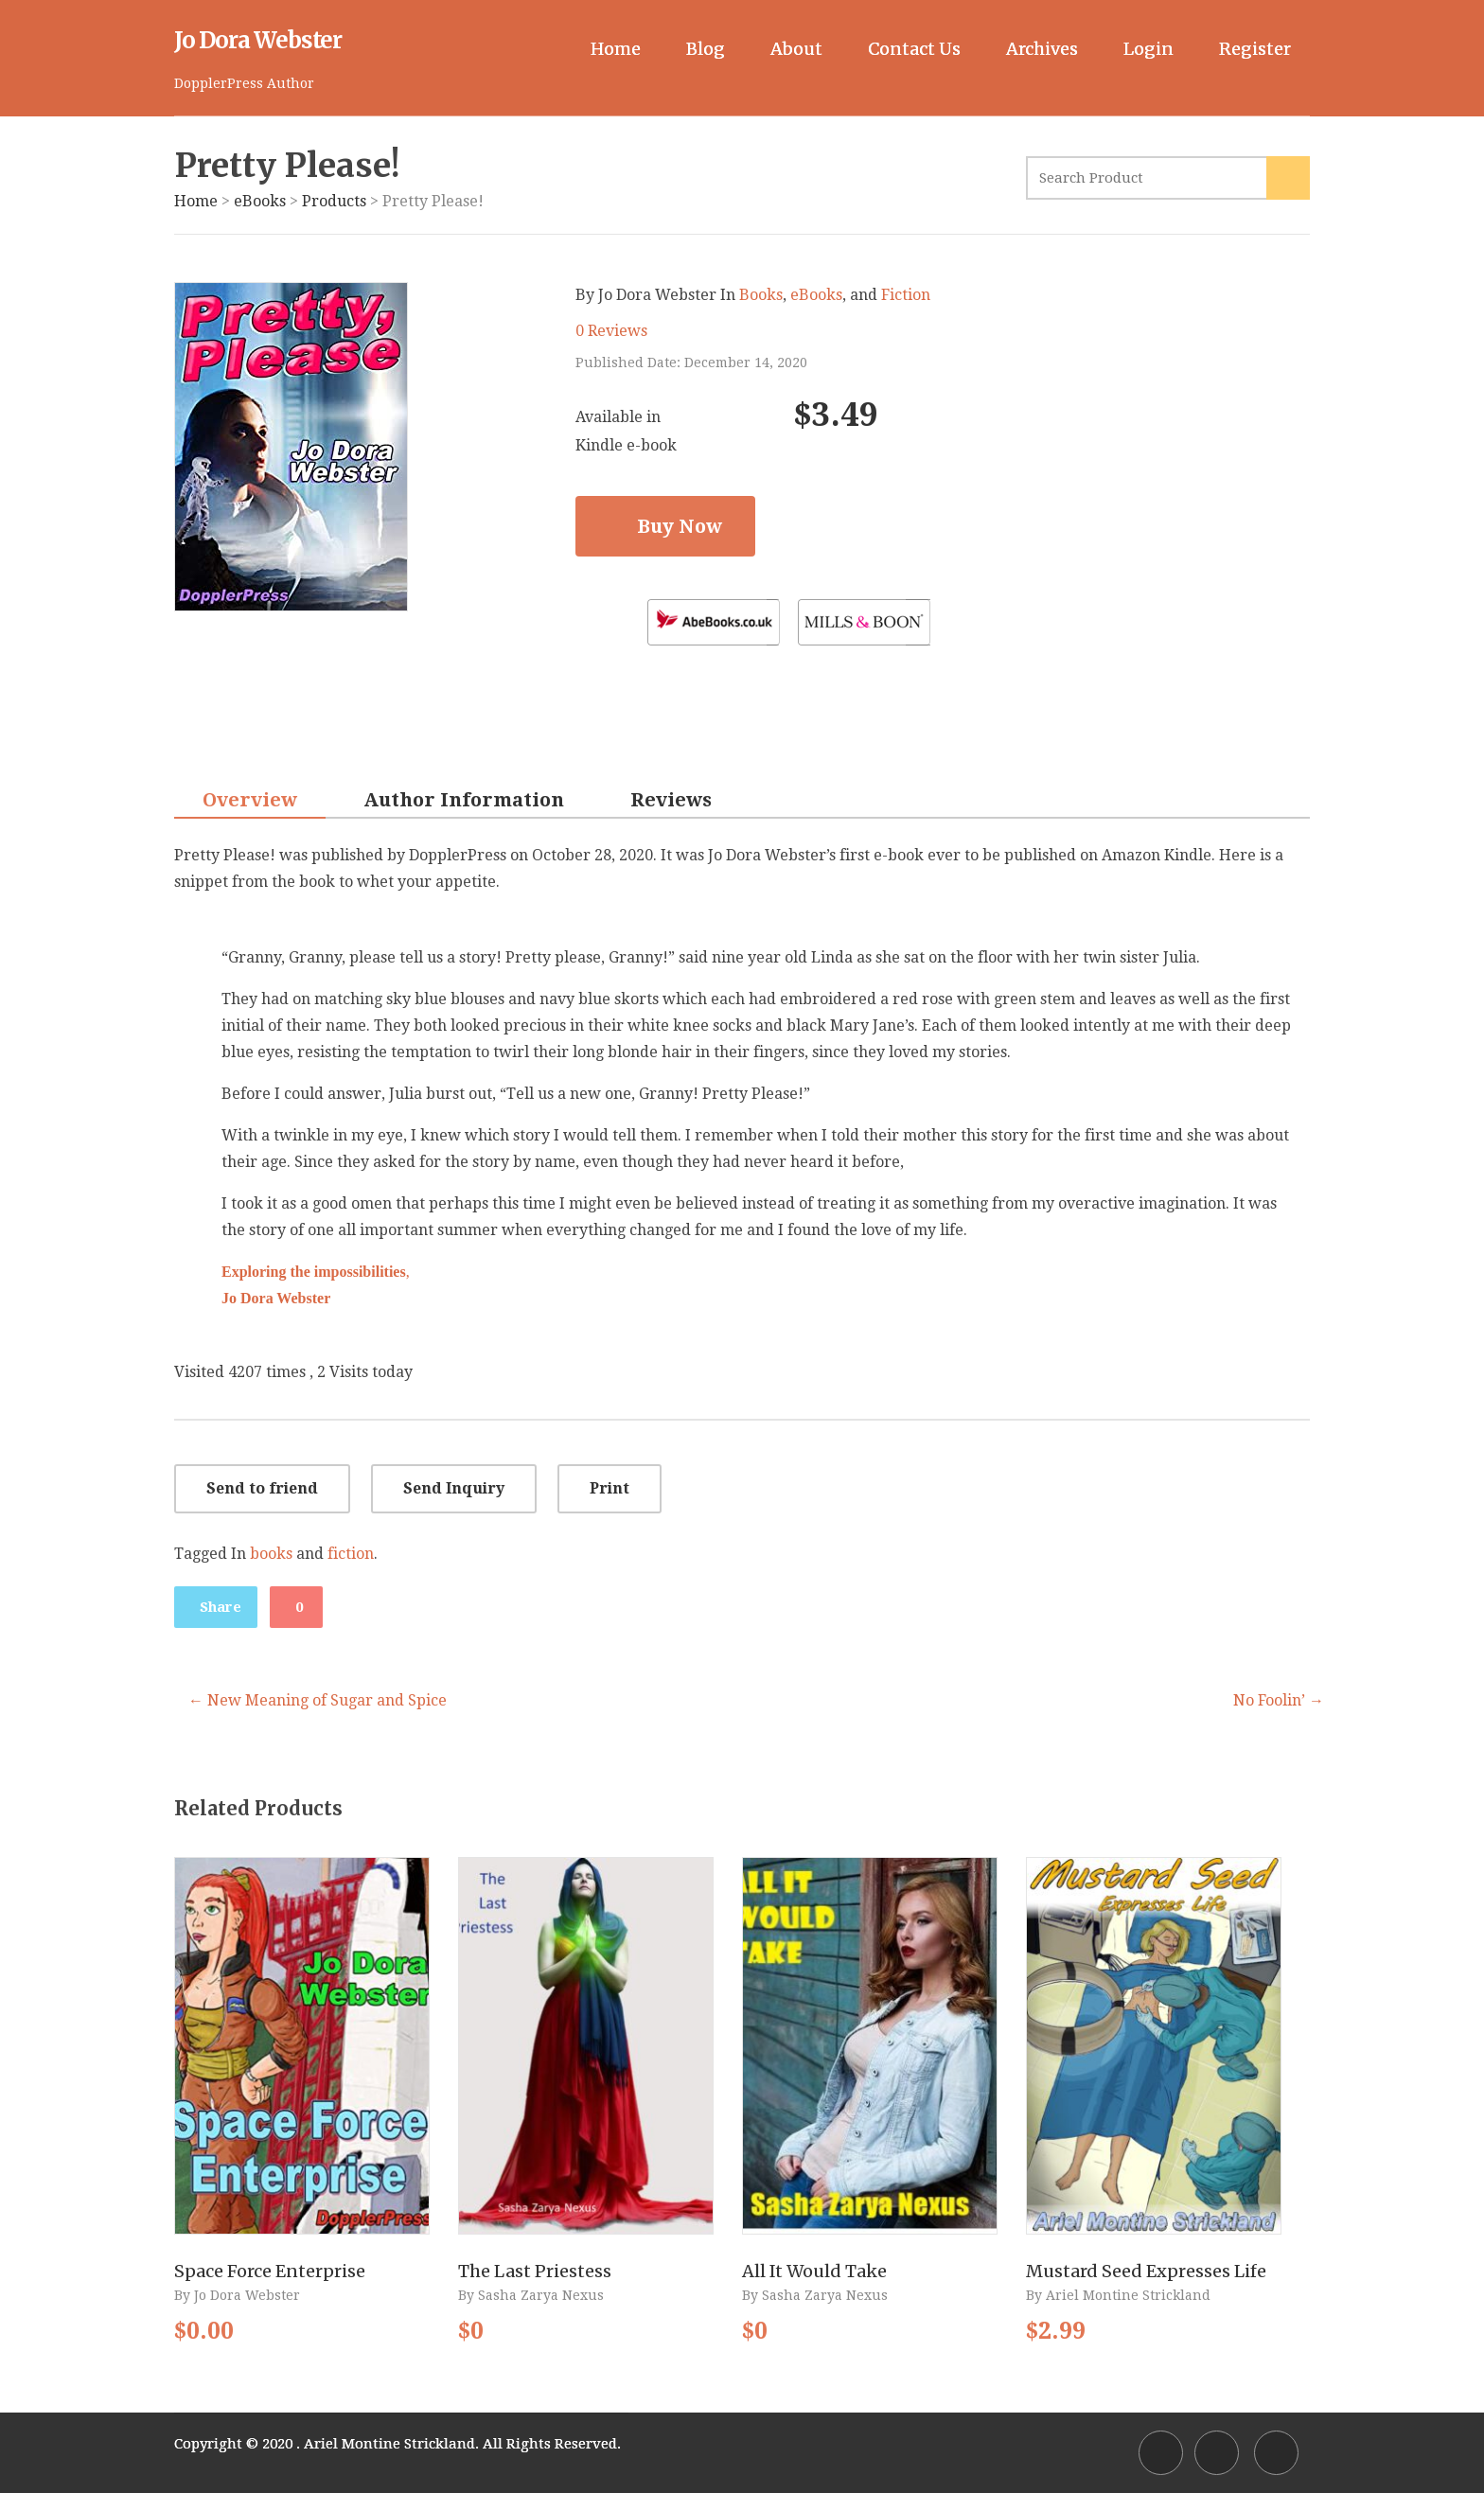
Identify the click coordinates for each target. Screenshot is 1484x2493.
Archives (1042, 49)
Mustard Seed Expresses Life (1146, 2271)
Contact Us (914, 49)
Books (761, 295)
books (271, 1554)
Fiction (905, 295)
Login (1148, 49)
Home (616, 49)
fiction (350, 1554)
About (796, 49)
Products (334, 201)
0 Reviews (611, 331)
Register (1255, 49)
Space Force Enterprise (269, 2271)
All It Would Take (814, 2271)
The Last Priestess (534, 2271)
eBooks (260, 201)
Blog (705, 49)
